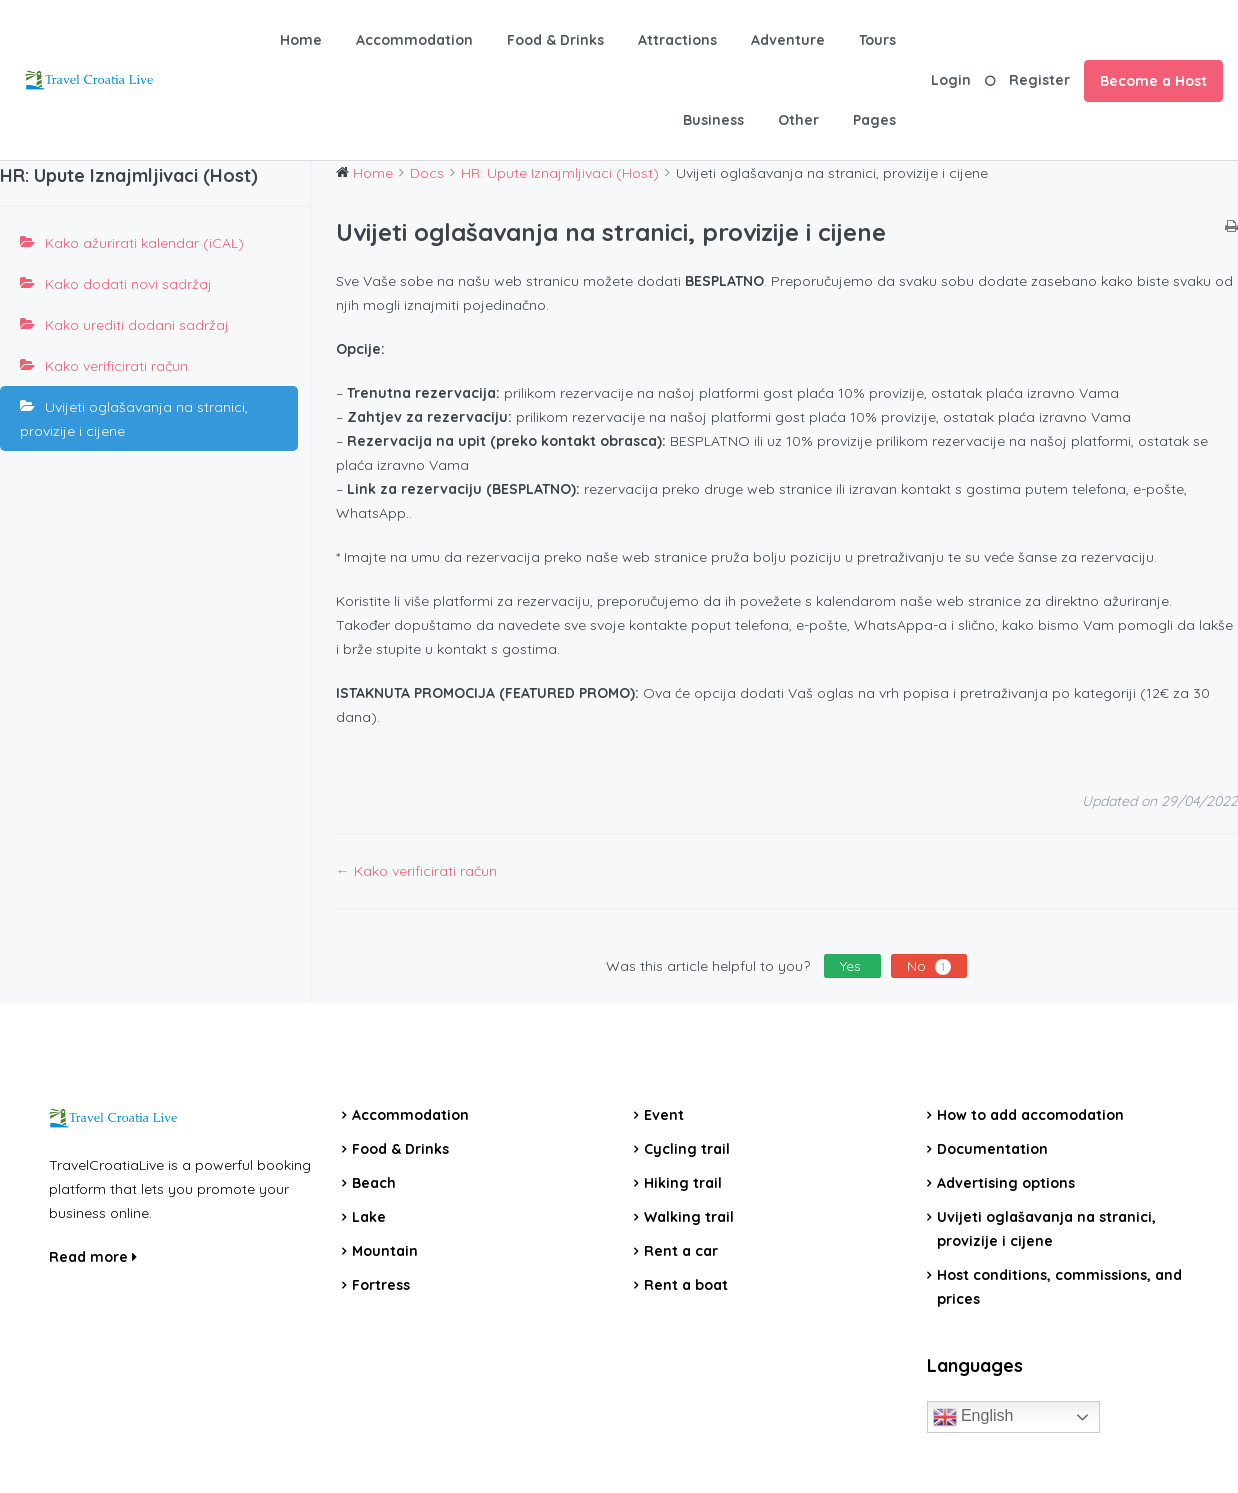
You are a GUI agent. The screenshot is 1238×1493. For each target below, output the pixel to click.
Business (713, 120)
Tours (877, 40)
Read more (93, 1257)
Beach (374, 1183)
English (973, 1417)
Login (951, 80)
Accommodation (414, 40)
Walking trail (689, 1217)
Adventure (788, 40)
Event (664, 1115)
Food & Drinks (555, 40)
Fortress (381, 1285)
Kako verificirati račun (116, 366)
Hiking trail (683, 1183)
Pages (874, 120)
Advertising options (1006, 1183)
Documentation (992, 1149)
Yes (852, 966)
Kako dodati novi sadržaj (128, 284)
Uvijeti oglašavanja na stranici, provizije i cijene (134, 419)
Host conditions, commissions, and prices (1059, 1287)
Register (1039, 80)
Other (798, 120)
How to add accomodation (1030, 1115)
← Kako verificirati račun (416, 871)
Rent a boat (686, 1285)
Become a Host (1153, 81)
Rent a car (681, 1251)
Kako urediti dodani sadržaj (137, 325)
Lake (369, 1217)
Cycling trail (687, 1149)
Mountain (385, 1251)
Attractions (677, 40)
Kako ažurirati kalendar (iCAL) (144, 243)
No (929, 966)
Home (301, 40)
